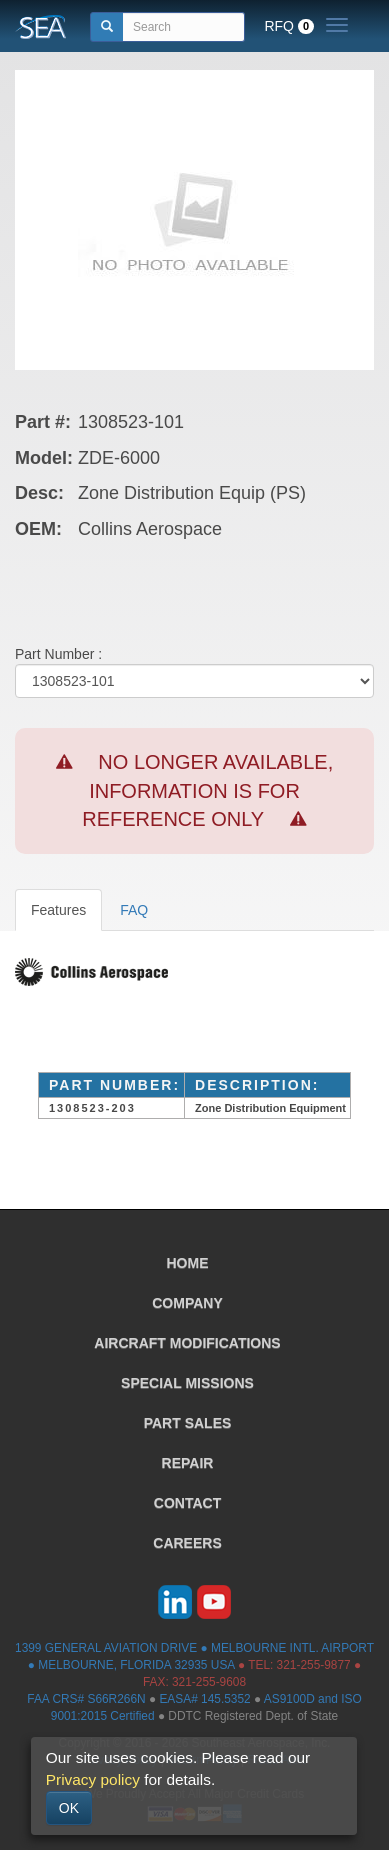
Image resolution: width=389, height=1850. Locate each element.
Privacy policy (93, 1779)
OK (69, 1808)
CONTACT (187, 1503)
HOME (188, 1263)
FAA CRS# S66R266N (86, 1699)
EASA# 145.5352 (204, 1699)
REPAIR (188, 1463)
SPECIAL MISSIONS (187, 1383)
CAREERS (187, 1543)
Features (58, 910)
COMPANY (187, 1303)
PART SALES (188, 1423)
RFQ (289, 26)
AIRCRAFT (187, 1343)
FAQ (134, 910)
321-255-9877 (314, 1665)
